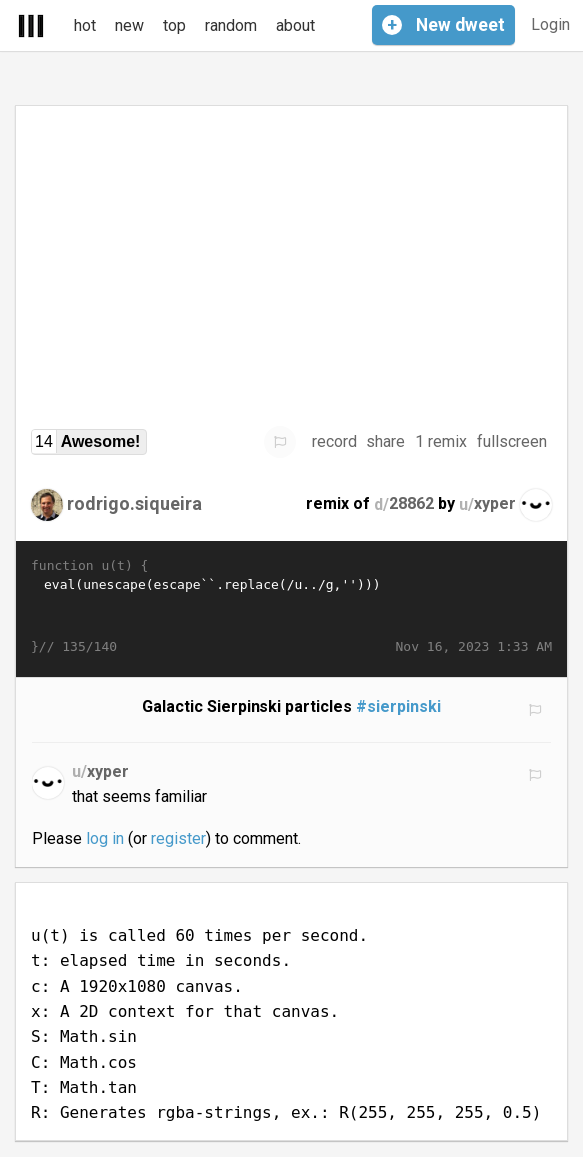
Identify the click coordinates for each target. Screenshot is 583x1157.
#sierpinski (398, 706)
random (231, 25)
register (178, 838)
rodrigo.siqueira (134, 503)
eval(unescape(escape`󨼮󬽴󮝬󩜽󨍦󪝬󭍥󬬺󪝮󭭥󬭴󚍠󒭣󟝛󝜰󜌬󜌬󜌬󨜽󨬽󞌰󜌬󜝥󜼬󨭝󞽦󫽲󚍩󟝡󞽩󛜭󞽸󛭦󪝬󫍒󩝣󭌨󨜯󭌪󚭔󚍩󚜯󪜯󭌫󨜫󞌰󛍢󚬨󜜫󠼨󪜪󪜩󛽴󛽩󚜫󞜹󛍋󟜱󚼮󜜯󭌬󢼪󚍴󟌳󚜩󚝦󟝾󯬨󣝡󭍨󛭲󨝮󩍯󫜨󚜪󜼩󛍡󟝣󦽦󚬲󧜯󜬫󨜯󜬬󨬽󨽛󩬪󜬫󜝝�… (291, 607)
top (174, 25)
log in (105, 838)
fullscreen (512, 441)
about (295, 25)
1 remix (441, 441)
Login (550, 24)
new (129, 25)
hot (85, 25)
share (385, 441)
